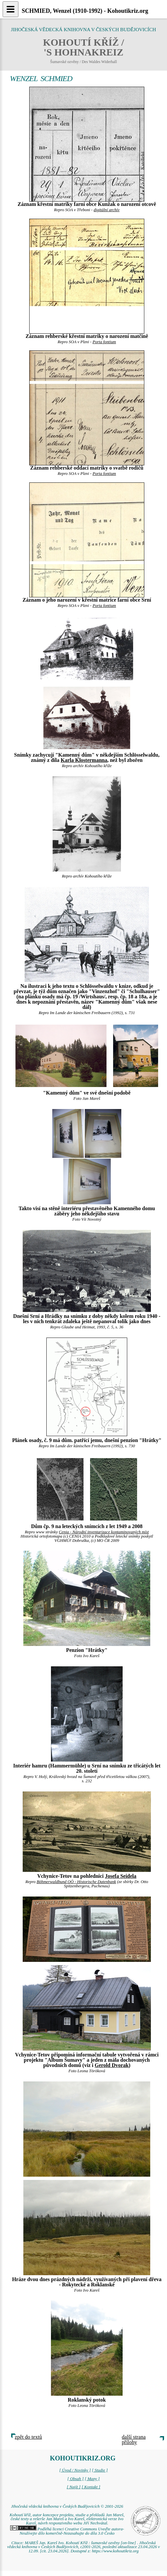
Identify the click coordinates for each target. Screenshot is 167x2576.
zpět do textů (28, 2437)
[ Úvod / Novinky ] (75, 2470)
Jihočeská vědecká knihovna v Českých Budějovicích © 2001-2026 (67, 2506)
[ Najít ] (74, 2487)
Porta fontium (104, 342)
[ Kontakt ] (91, 2487)
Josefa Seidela (120, 1876)
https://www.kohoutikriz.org (115, 2551)
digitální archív (107, 210)
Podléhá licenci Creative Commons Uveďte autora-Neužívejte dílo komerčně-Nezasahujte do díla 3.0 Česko (67, 2531)
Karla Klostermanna (83, 760)
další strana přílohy (134, 2439)
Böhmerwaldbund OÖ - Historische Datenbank (76, 1881)
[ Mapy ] (92, 2478)
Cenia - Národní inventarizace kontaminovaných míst (104, 1532)
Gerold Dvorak (112, 2065)
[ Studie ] (99, 2470)
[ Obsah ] (75, 2478)
